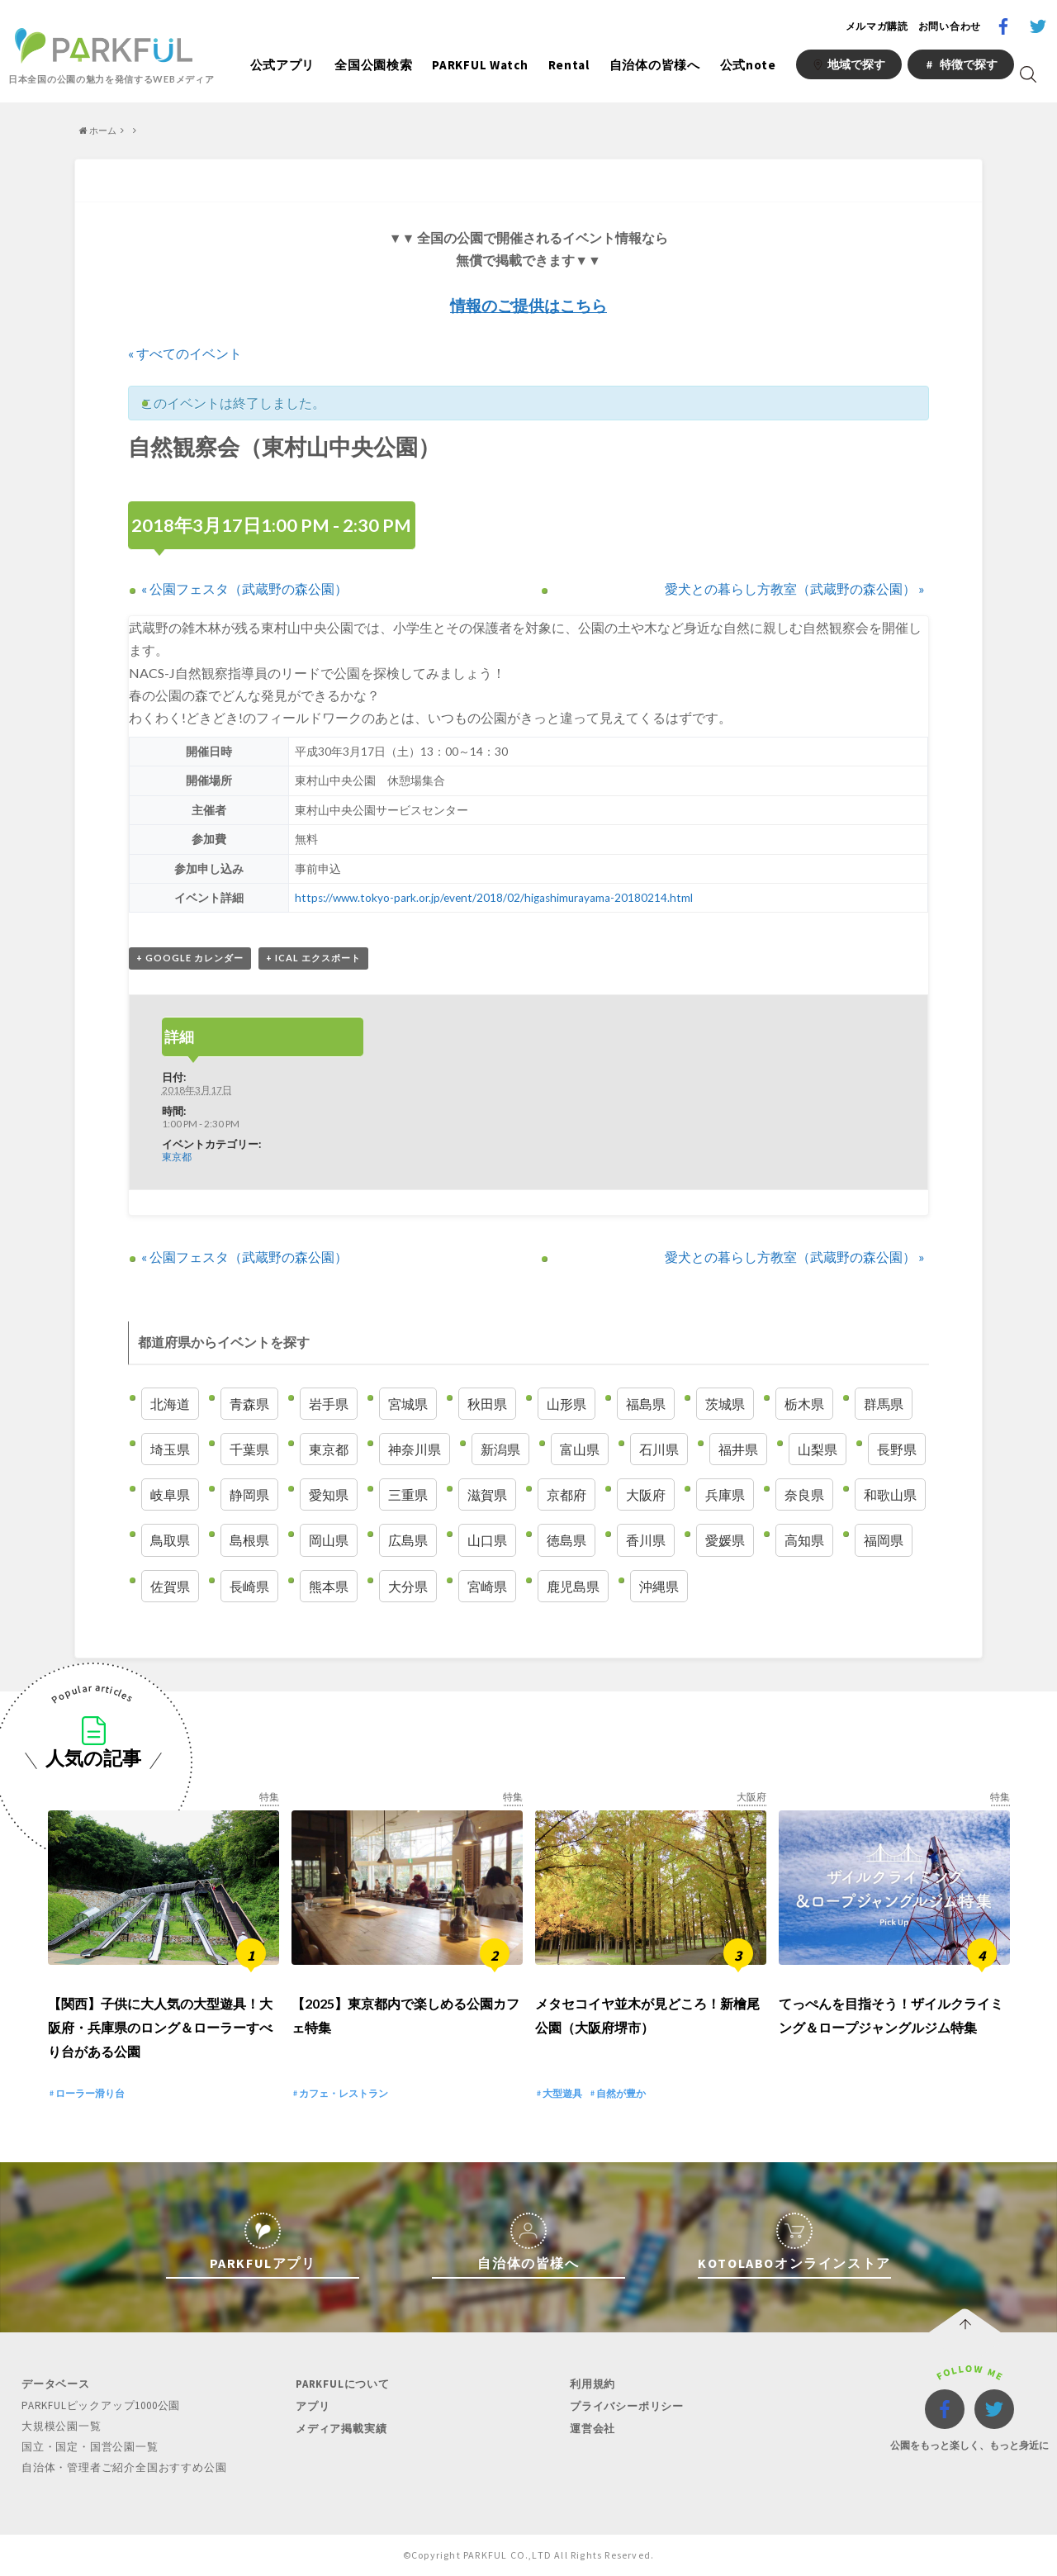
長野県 (897, 1449)
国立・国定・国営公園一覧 (90, 2446)
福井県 (738, 1449)
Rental (569, 65)
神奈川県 (414, 1449)
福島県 (646, 1403)
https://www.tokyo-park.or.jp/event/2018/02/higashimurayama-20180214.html (492, 897)
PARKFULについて (343, 2384)
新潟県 (500, 1449)
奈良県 (804, 1494)
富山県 (580, 1449)
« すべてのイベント (185, 353)
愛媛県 (725, 1540)
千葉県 (249, 1449)
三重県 (408, 1494)
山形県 (566, 1403)
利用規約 (592, 2384)
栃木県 (804, 1403)
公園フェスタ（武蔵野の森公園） (244, 588)
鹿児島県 (573, 1586)
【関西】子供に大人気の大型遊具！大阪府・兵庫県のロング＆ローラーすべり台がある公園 (160, 2027)
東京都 (177, 1156)
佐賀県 (170, 1586)
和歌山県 (890, 1494)
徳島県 (566, 1540)
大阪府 (646, 1494)
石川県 (659, 1449)
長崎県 (249, 1586)
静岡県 (249, 1494)
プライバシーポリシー (627, 2406)
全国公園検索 (373, 65)
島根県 (249, 1540)
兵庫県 (725, 1494)
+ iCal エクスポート (313, 957)
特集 (269, 1797)
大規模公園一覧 (61, 2426)
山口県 (487, 1540)
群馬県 (883, 1403)
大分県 (408, 1586)
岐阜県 (170, 1494)
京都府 (566, 1494)
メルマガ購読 (877, 26)
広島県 (408, 1540)
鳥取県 (170, 1540)
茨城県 (725, 1403)
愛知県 (328, 1494)
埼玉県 (170, 1449)
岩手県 (328, 1403)
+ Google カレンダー (190, 957)
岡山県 (328, 1540)
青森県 (249, 1403)
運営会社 (592, 2428)
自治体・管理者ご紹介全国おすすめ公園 (123, 2467)
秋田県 (487, 1403)
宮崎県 (487, 1586)
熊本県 (328, 1586)
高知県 (804, 1540)
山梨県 (817, 1449)
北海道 (170, 1403)
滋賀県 (487, 1494)
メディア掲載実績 (341, 2428)
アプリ (312, 2406)
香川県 (646, 1540)
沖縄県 (659, 1586)
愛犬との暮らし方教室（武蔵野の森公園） (795, 588)
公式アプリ (282, 65)
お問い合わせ (949, 26)
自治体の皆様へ (654, 65)
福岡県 (883, 1540)
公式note (748, 65)
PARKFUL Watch (480, 65)
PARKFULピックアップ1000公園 (100, 2405)
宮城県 (408, 1403)
